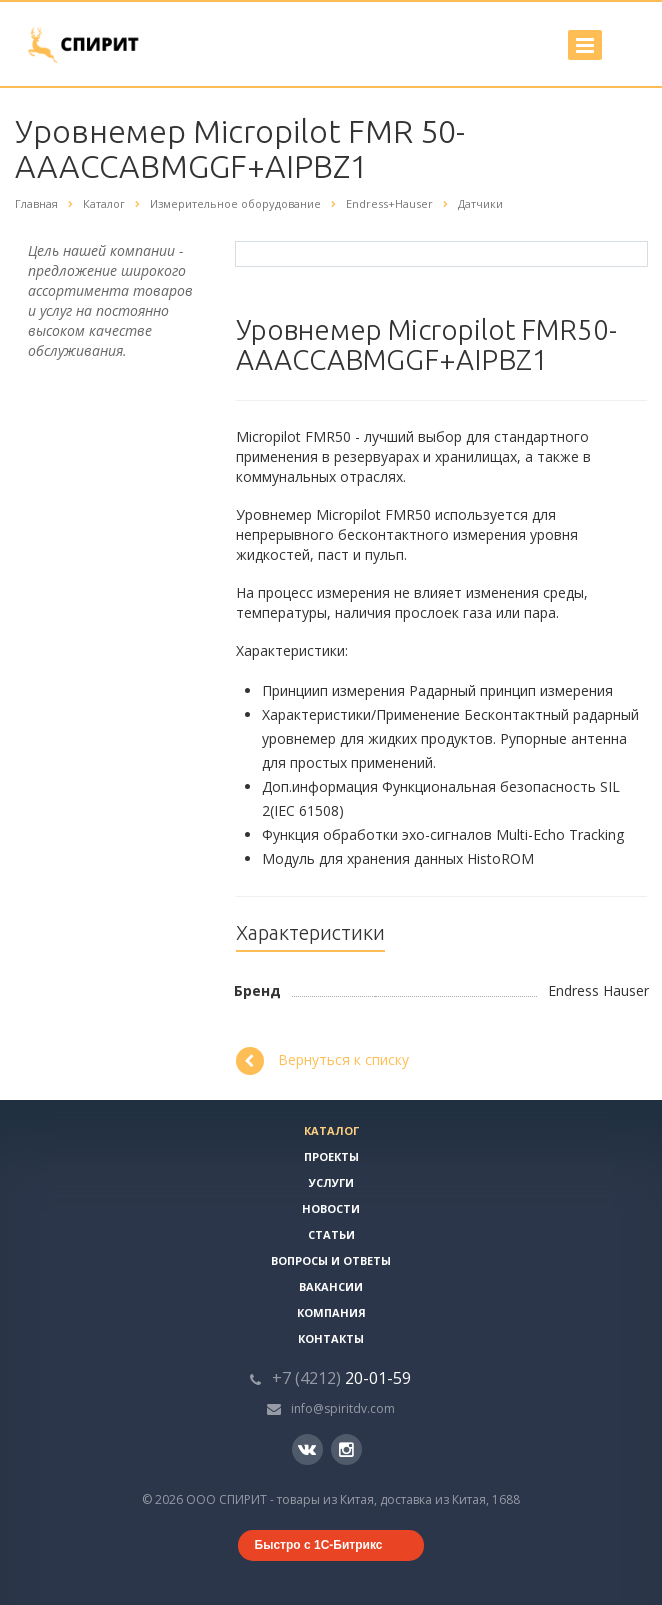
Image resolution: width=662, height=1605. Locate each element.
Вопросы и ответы (331, 1260)
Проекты (331, 1156)
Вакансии (331, 1286)
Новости (331, 1208)
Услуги (331, 1182)
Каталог (331, 1130)
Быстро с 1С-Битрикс (319, 1545)
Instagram (346, 1449)
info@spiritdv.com (343, 1408)
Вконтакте (307, 1448)
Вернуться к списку (322, 1061)
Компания (331, 1312)
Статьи (331, 1234)
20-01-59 (341, 1378)
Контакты (331, 1338)
